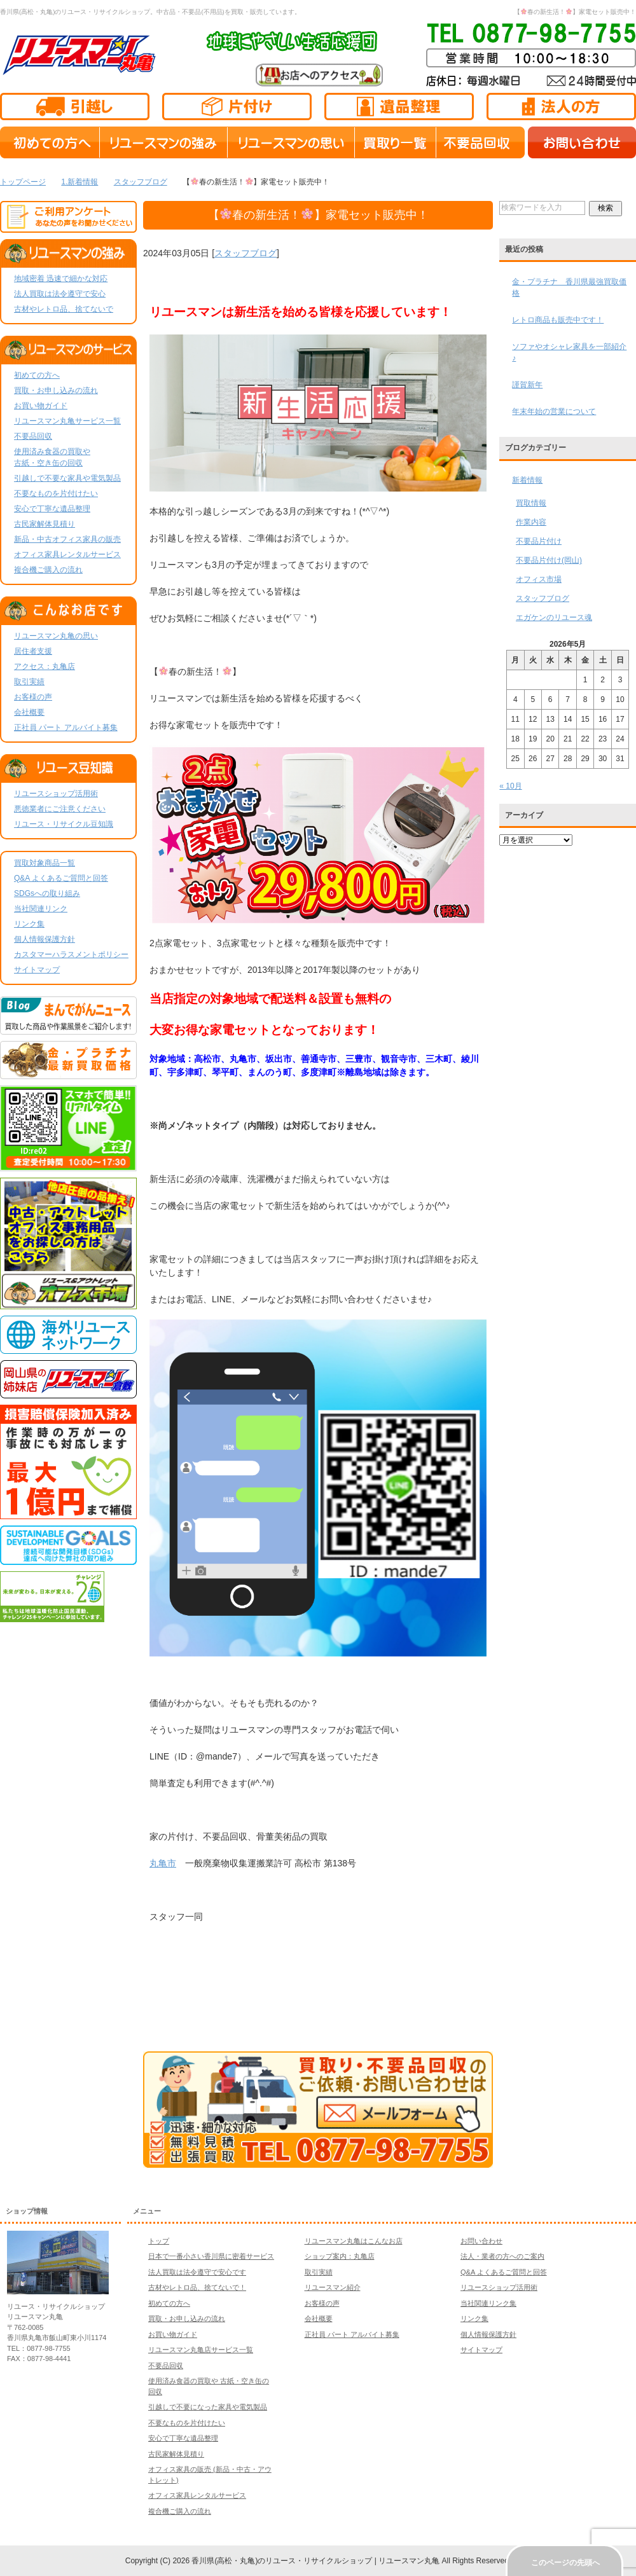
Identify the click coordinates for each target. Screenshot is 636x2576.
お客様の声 (33, 696)
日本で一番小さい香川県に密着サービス (211, 2256)
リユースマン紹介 (333, 2287)
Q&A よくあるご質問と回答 (61, 878)
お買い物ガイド (40, 405)
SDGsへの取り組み (47, 893)
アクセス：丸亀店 (44, 666)
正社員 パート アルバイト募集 (66, 727)
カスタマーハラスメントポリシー (71, 954)
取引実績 (29, 681)
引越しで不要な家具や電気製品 (67, 478)
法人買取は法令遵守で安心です (197, 2272)
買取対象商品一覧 (44, 862)
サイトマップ (37, 969)
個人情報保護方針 (44, 939)
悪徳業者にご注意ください (60, 808)
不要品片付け (539, 541)
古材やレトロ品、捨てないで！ (197, 2287)
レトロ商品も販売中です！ (558, 319)
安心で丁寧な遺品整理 (52, 508)
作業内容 (531, 522)
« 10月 (510, 786)
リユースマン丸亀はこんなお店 (354, 2241)
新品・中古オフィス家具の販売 (67, 539)
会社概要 (29, 712)
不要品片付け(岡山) (549, 560)
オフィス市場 (539, 579)
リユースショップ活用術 (56, 793)
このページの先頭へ (565, 2562)
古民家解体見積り (44, 524)
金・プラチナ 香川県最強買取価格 (569, 287)
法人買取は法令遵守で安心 (60, 293)
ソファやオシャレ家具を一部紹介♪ (569, 352)
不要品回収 (33, 436)
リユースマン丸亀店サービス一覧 (200, 2349)
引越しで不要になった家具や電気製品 (207, 2407)
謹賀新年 (527, 384)
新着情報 (527, 480)
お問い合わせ (481, 2241)
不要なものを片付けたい (56, 493)
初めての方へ (37, 375)
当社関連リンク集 (488, 2303)
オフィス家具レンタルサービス (67, 554)
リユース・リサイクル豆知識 (63, 824)
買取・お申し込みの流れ (56, 390)
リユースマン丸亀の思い (56, 635)
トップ (158, 2241)
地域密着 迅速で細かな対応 (60, 278)
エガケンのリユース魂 (554, 617)
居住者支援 (33, 651)
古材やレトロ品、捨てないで (63, 309)
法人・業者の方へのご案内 (502, 2256)
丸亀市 (162, 1863)
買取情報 (531, 503)
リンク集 (29, 924)
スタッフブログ (245, 253)
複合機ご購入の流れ (48, 569)
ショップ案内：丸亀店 (340, 2256)
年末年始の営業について (554, 411)
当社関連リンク (40, 908)
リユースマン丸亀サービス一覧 (67, 421)
